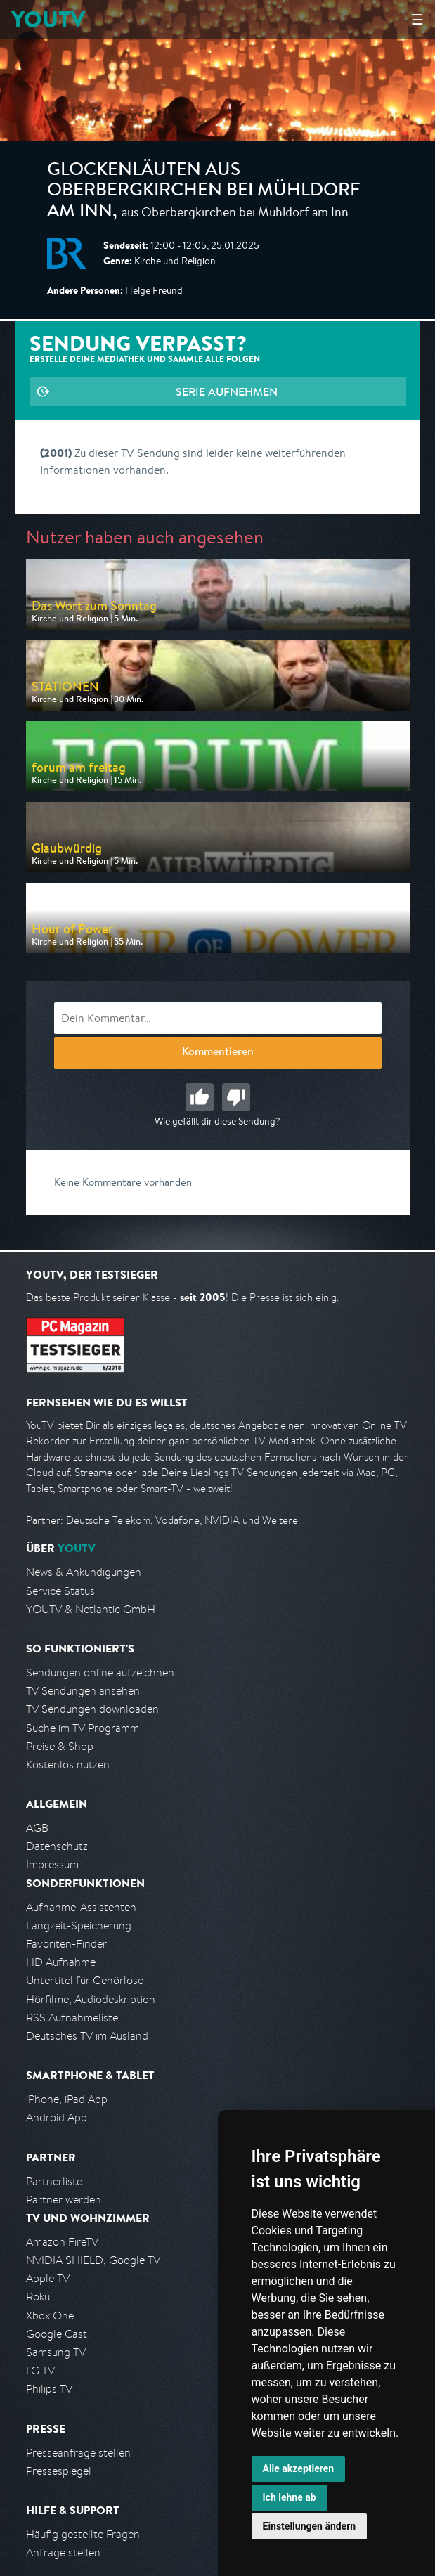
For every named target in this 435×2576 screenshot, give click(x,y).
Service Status (60, 1591)
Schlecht (236, 1097)
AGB (37, 1827)
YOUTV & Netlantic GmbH (90, 1609)
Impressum (52, 1864)
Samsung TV (56, 2352)
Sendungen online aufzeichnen (100, 1672)
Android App (56, 2117)
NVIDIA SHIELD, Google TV (93, 2260)
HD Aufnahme (61, 1962)
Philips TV (49, 2388)
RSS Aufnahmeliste (72, 2017)
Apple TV (48, 2278)
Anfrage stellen (63, 2552)
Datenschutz (57, 1846)
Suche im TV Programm (82, 1728)
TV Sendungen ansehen (83, 1690)
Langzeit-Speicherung (78, 1925)
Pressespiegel (58, 2471)
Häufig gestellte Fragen (83, 2534)
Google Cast (56, 2333)
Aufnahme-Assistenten (81, 1907)
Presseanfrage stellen (78, 2452)
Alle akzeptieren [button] (299, 2468)
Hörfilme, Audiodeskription (90, 1999)
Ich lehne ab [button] (289, 2497)
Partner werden (63, 2199)
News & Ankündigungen (83, 1572)
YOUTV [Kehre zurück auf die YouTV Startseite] (48, 19)
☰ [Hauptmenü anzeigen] (417, 19)
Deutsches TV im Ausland (87, 2035)
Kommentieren (218, 1053)
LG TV (40, 2370)
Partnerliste (54, 2181)
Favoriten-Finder (66, 1943)
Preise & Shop (59, 1746)
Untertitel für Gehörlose (84, 1980)
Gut (200, 1097)
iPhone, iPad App (67, 2099)
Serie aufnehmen (227, 391)
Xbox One (50, 2315)
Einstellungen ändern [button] (309, 2526)
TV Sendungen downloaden (92, 1709)
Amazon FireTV (62, 2241)
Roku (38, 2296)
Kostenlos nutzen (68, 1764)
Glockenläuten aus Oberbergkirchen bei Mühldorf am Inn (203, 192)
